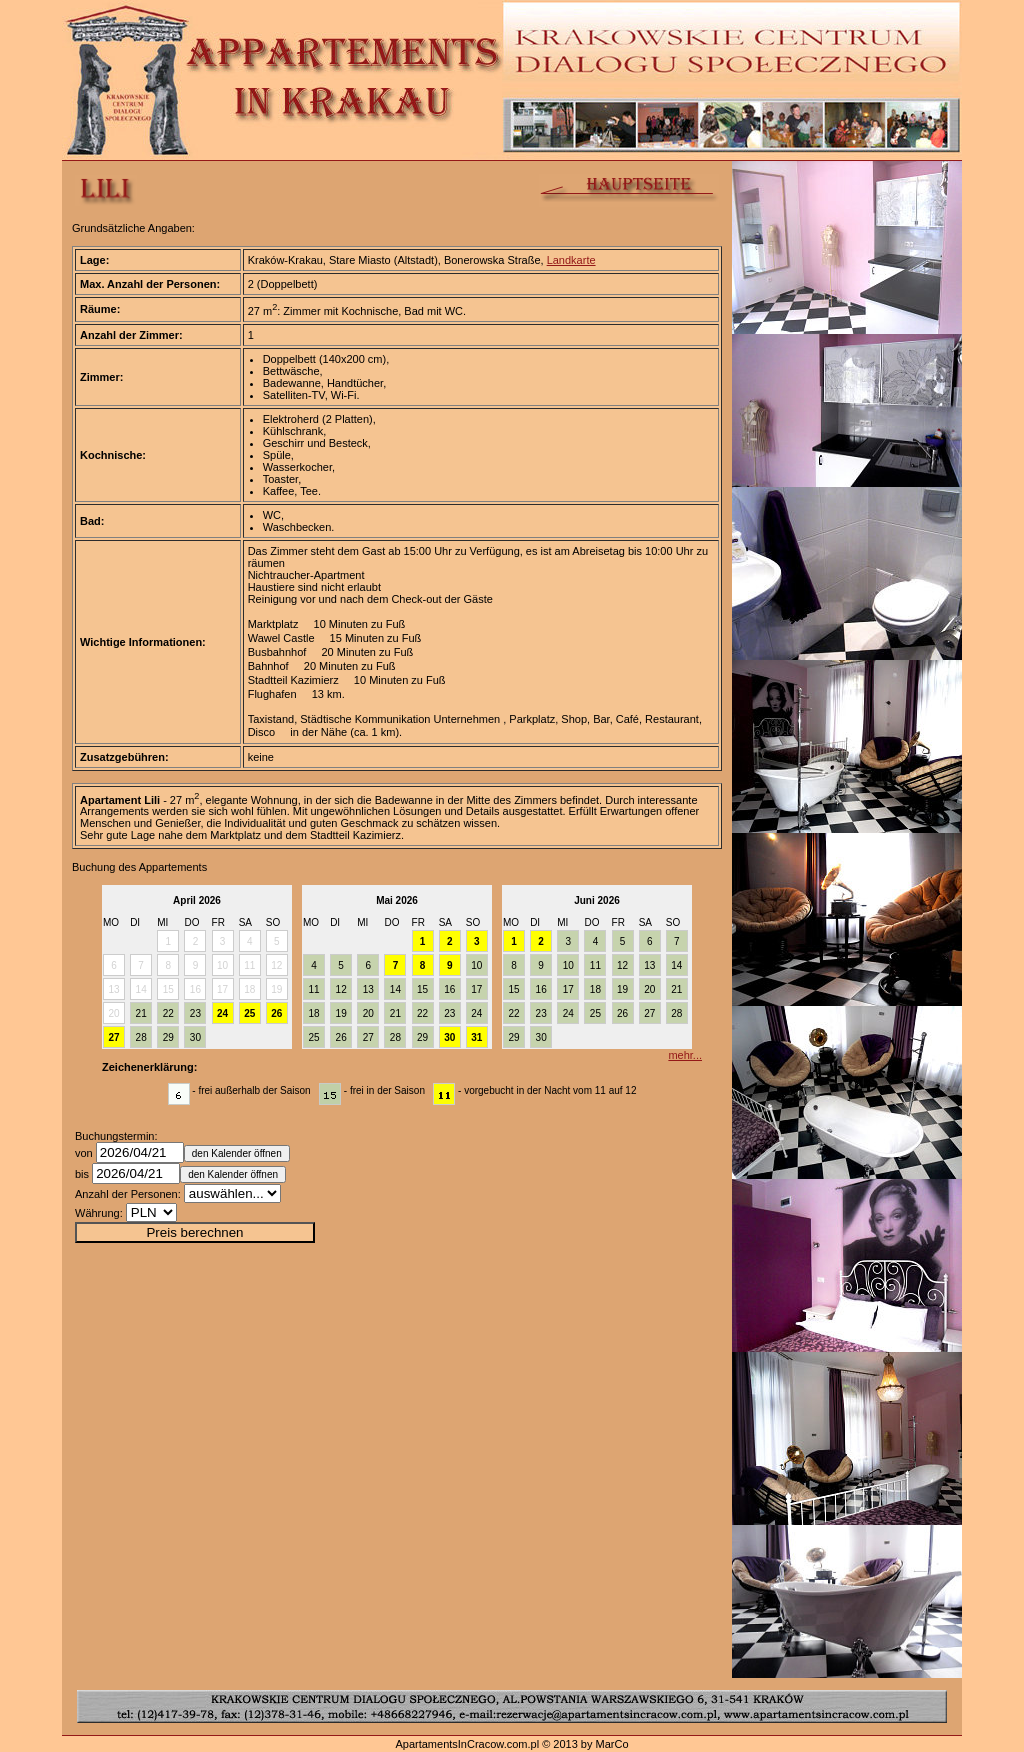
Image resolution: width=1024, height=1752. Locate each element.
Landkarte (571, 260)
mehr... (685, 1055)
